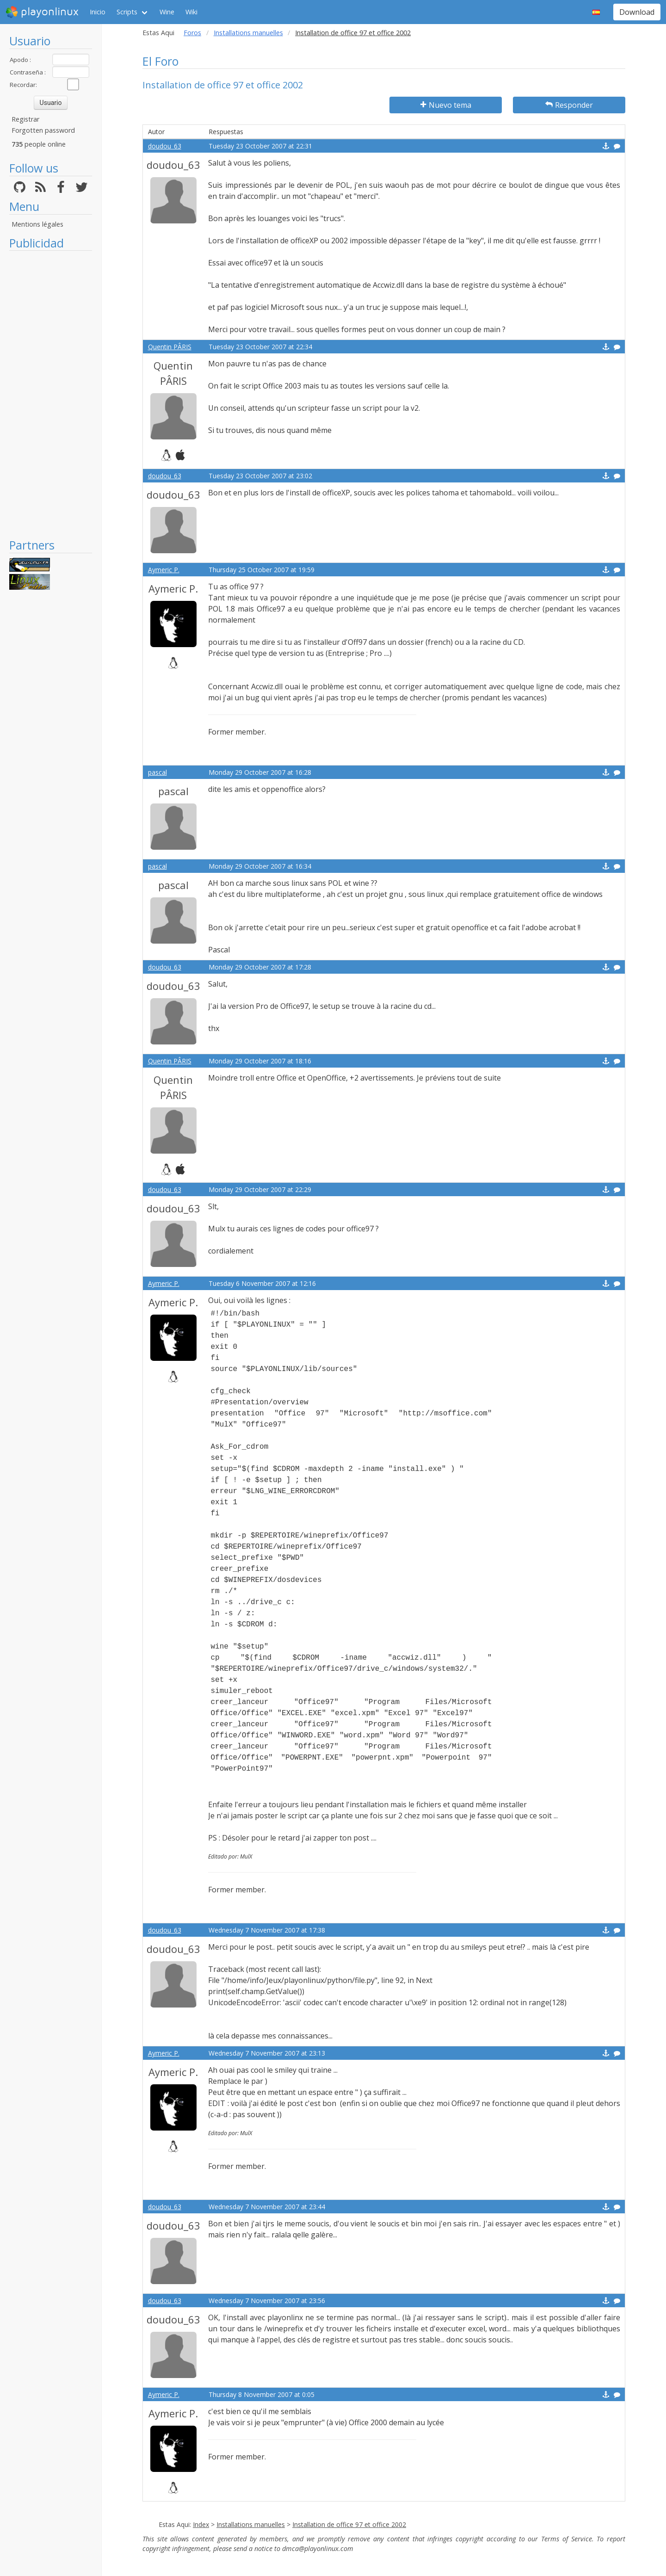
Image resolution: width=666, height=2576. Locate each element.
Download (636, 12)
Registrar (25, 119)
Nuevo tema (445, 105)
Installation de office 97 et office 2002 (349, 2524)
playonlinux (42, 12)
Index (201, 2524)
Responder (569, 105)
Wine (167, 11)
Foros (192, 32)
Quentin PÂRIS (169, 346)
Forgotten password (43, 130)
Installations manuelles (248, 32)
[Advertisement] (50, 394)
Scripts (127, 11)
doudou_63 (164, 146)
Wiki (191, 11)
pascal (157, 772)
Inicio (97, 11)
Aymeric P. (163, 569)
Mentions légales (37, 224)
